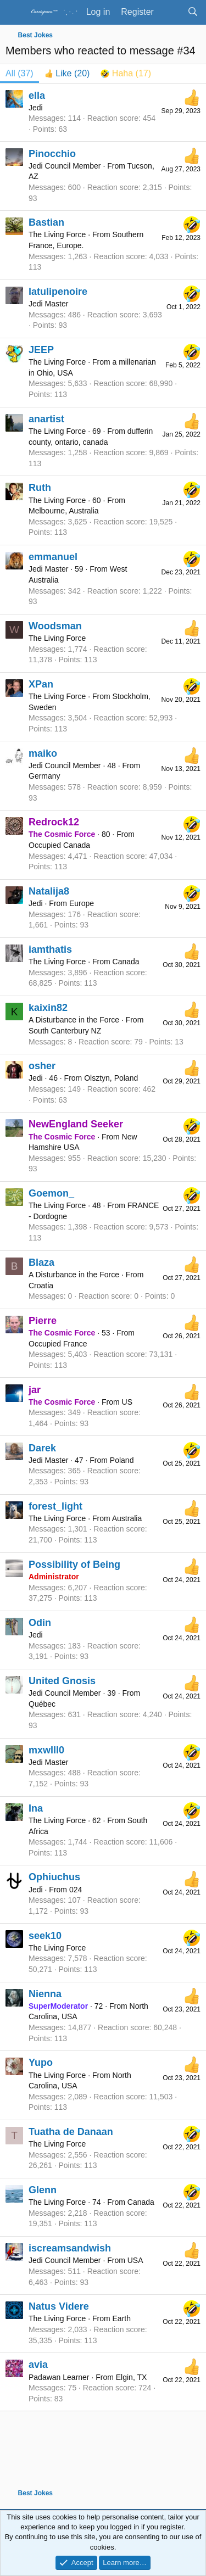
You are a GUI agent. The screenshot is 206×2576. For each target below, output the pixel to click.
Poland (122, 1460)
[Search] (192, 12)
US (127, 1402)
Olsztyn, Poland (111, 1078)
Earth (122, 2318)
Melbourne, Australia (64, 510)
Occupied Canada (59, 845)
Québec (42, 1704)
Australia (127, 1518)
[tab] (67, 73)
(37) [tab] (19, 73)
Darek (42, 1448)
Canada (126, 961)
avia (38, 2364)
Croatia (41, 1285)
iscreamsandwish (70, 2248)
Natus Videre (59, 2306)
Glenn (43, 2189)
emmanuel (53, 556)
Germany (44, 776)
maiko (43, 753)
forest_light (55, 1506)
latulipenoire (58, 291)
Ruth (40, 487)
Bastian (46, 222)
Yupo (41, 2062)
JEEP (41, 349)
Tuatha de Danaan (71, 2131)
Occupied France (58, 1343)
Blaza (41, 1262)
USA (135, 2260)
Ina (36, 1808)
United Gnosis (62, 1680)
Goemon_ (51, 1193)
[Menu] (15, 13)
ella (37, 95)
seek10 (45, 1935)
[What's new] (170, 12)
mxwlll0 (46, 1750)
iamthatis (50, 949)
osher (42, 1065)
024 (75, 1889)
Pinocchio (52, 153)
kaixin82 (48, 1007)
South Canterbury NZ (65, 1030)
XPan (41, 684)
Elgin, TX (131, 2377)
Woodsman (55, 626)
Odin (40, 1622)
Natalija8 (49, 891)
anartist (46, 418)
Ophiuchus (54, 1876)
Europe (81, 903)
